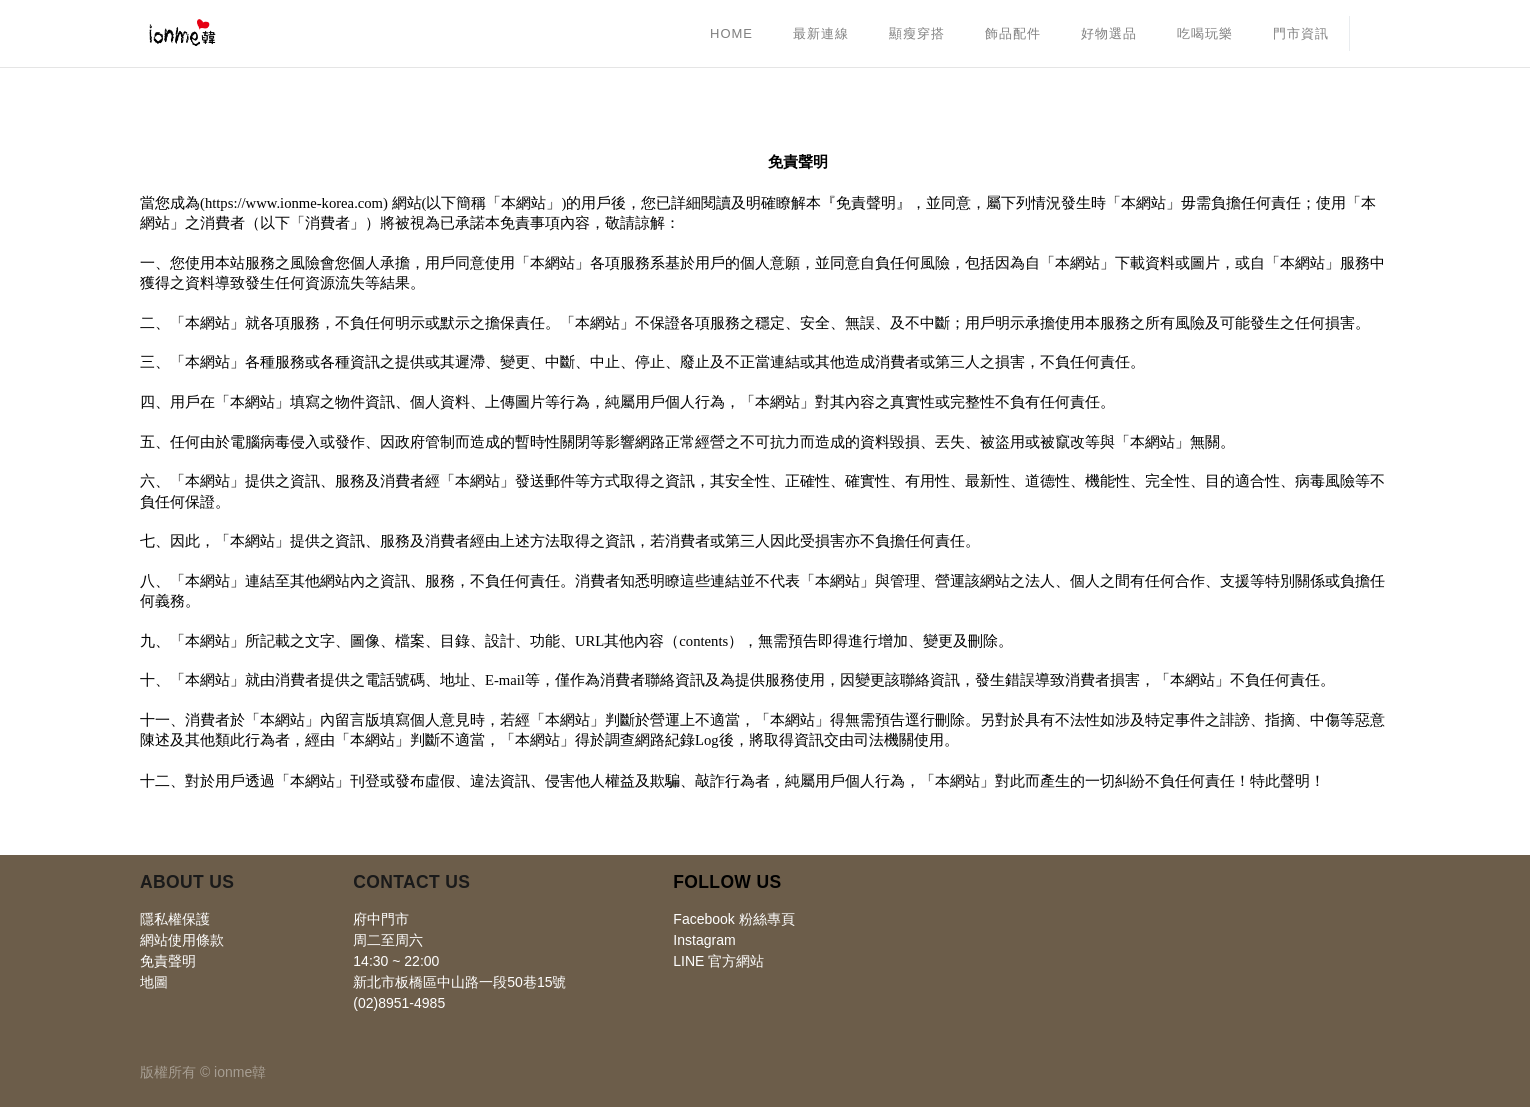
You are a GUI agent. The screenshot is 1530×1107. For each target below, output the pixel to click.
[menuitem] (731, 34)
